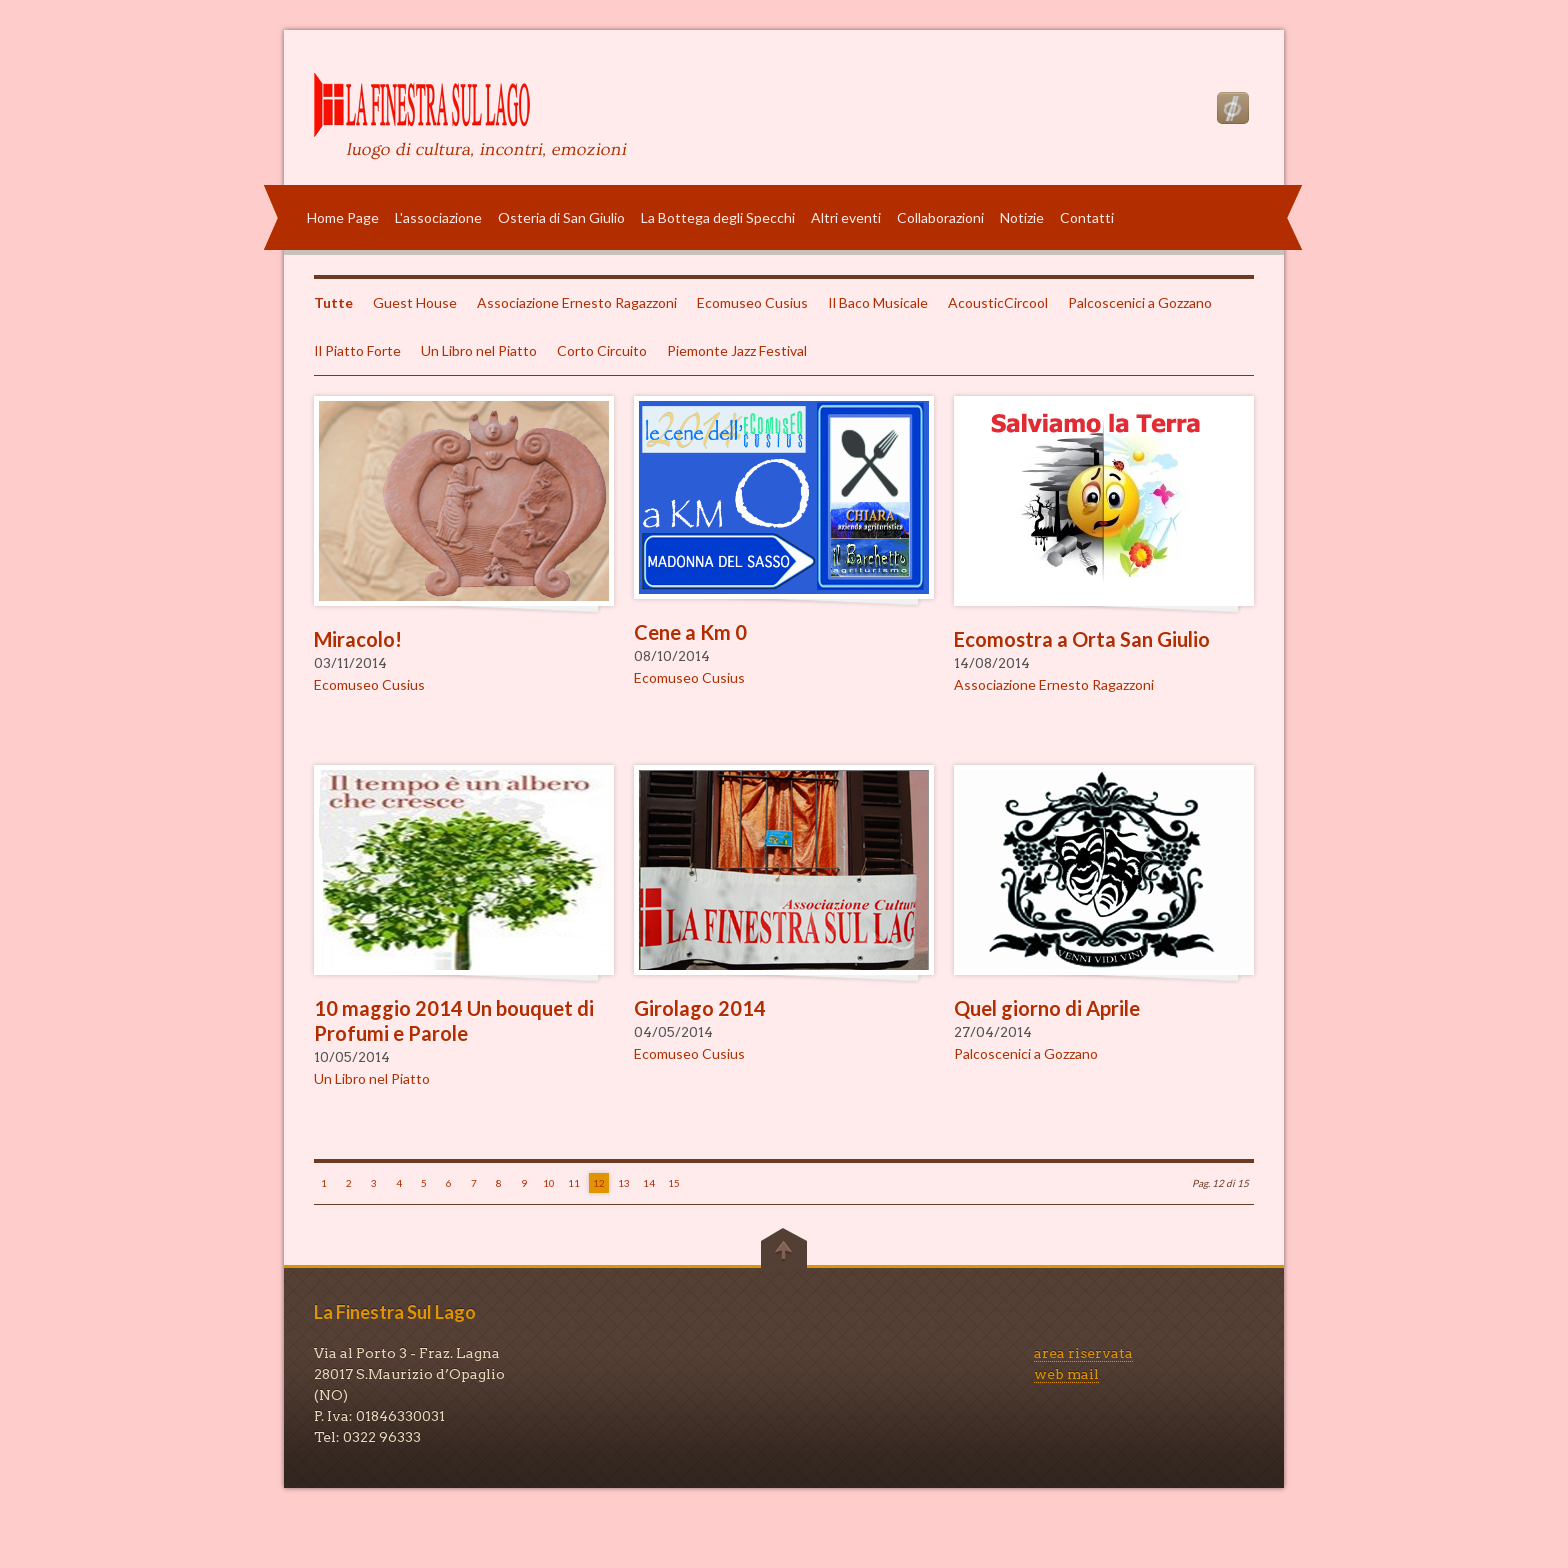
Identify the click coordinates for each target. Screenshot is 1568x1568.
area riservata (1083, 1353)
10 (549, 1183)
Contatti (1087, 217)
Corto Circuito (602, 350)
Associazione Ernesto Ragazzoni (577, 302)
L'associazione (438, 217)
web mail (1066, 1374)
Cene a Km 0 (690, 632)
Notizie (1022, 217)
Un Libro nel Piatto (479, 350)
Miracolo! (358, 639)
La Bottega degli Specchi (718, 217)
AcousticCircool (998, 302)
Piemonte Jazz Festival (737, 350)
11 (574, 1183)
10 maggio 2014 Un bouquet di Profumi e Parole (454, 1020)
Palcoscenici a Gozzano (1140, 302)
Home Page (343, 217)
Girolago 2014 (700, 1008)
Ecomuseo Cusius (752, 302)
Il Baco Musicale (878, 302)
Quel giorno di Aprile (1047, 1008)
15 (674, 1183)
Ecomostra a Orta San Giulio (1082, 639)
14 (649, 1183)
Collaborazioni (940, 217)
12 (599, 1183)
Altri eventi (846, 217)
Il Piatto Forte (357, 350)
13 (624, 1183)
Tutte (333, 302)
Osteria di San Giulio (561, 217)
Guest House (415, 302)
